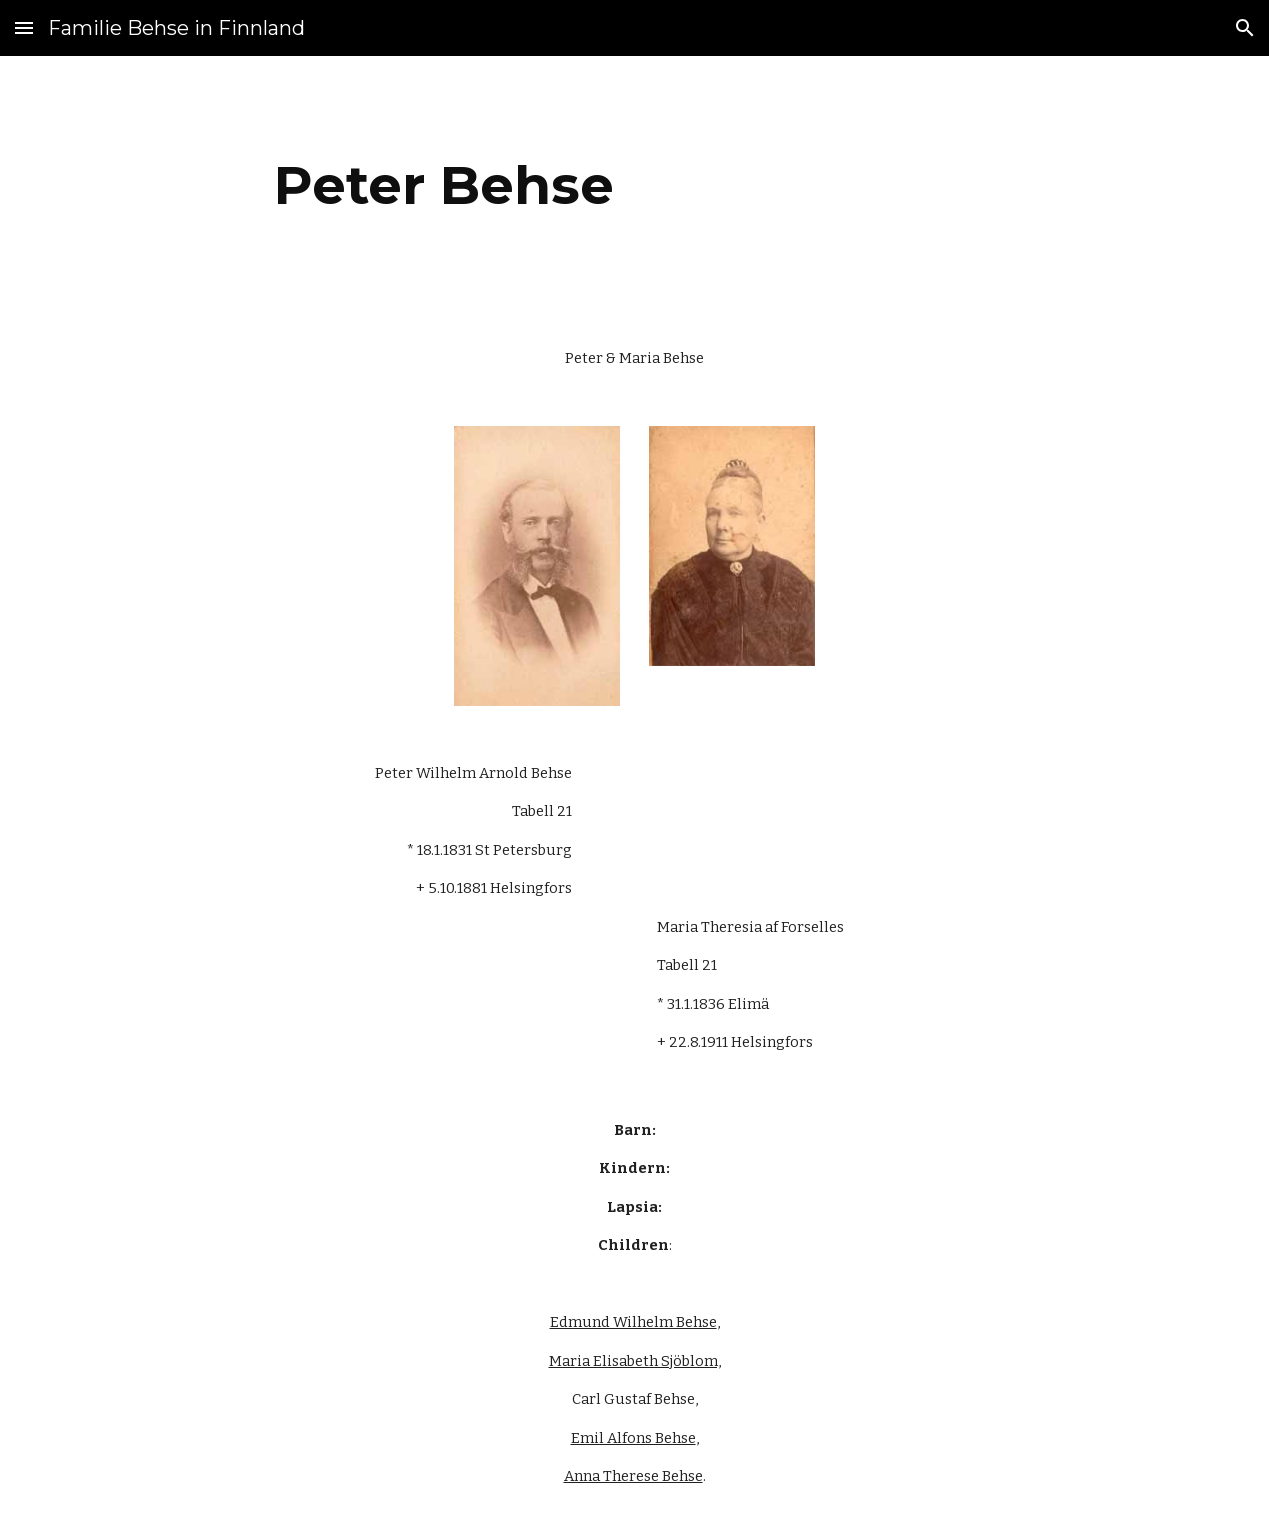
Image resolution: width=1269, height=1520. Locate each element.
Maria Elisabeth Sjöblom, (635, 1361)
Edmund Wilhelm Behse (633, 1322)
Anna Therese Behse (633, 1476)
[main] (444, 185)
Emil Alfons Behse (633, 1438)
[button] (24, 27)
